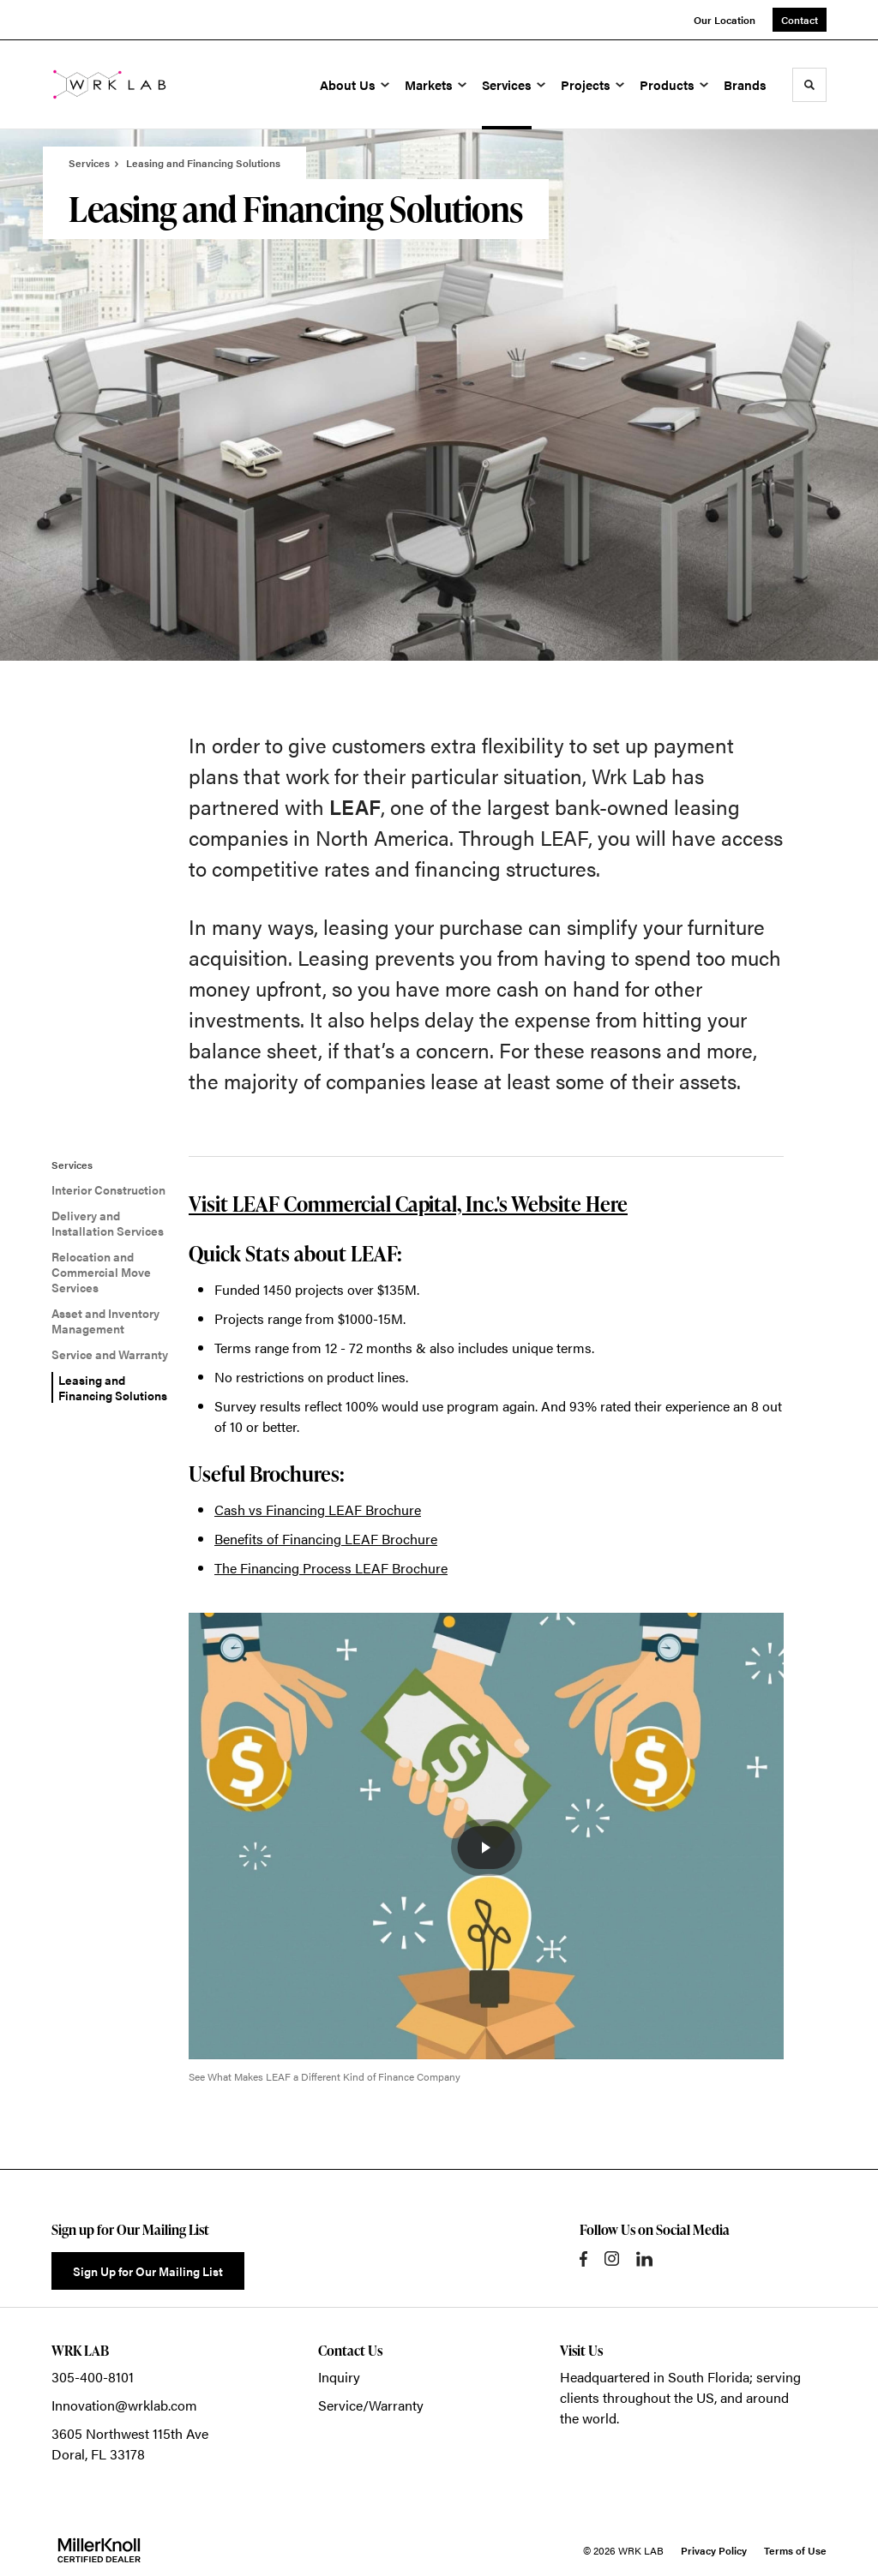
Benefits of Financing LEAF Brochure (325, 1539)
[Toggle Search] (809, 85)
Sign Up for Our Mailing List (148, 2270)
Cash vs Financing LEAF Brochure (317, 1509)
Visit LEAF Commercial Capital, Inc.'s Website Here (408, 1203)
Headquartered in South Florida (654, 2377)
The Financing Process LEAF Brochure (331, 1568)
